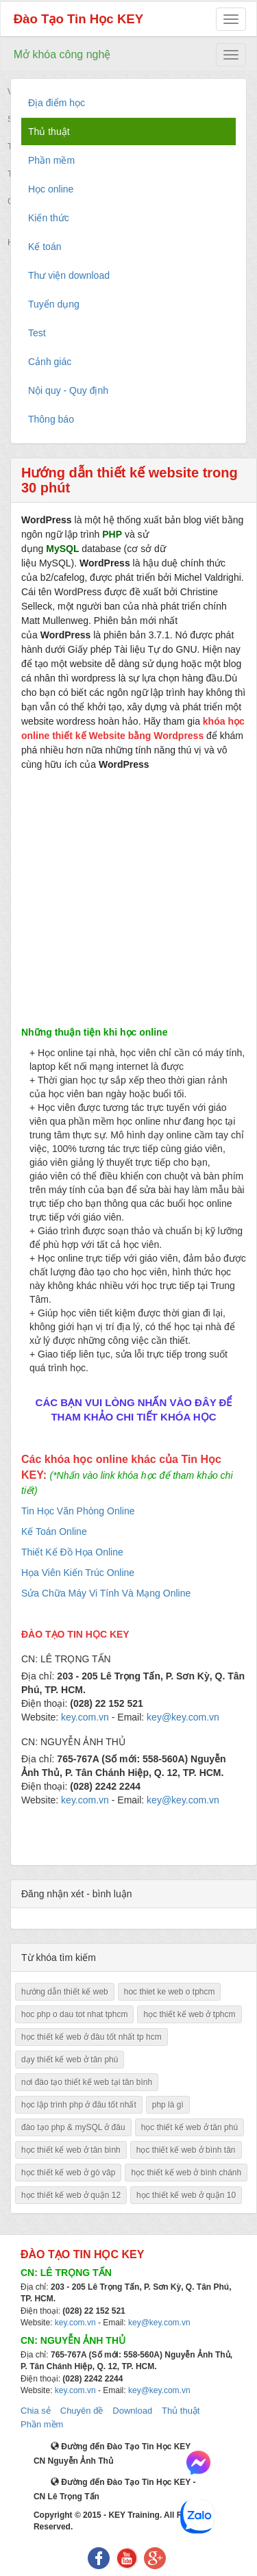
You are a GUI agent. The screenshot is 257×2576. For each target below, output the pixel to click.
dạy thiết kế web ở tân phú (69, 2059)
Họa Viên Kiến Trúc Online (77, 1572)
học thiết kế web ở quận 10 (186, 2195)
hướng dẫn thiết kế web (64, 1992)
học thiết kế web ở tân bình (71, 2150)
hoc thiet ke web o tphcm (169, 1992)
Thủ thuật (180, 2410)
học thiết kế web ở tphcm (189, 2014)
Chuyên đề (81, 2410)
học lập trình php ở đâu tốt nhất (78, 2105)
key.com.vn (75, 2322)
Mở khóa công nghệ (62, 54)
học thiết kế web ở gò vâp (68, 2172)
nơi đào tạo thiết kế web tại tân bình (86, 2082)
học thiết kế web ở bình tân (186, 2150)
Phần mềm (42, 2424)
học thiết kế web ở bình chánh (186, 2172)
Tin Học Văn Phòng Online (77, 1510)
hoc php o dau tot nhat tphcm (74, 2014)
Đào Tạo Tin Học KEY (79, 19)
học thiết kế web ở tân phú (189, 2127)
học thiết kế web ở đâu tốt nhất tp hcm (91, 2037)
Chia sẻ (36, 2410)
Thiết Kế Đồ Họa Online (72, 1552)
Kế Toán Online (54, 1531)
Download (132, 2410)
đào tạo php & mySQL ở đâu (73, 2127)
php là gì (168, 2105)
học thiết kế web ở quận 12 (71, 2195)
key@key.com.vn (159, 2322)
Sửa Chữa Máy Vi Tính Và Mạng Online (106, 1593)
